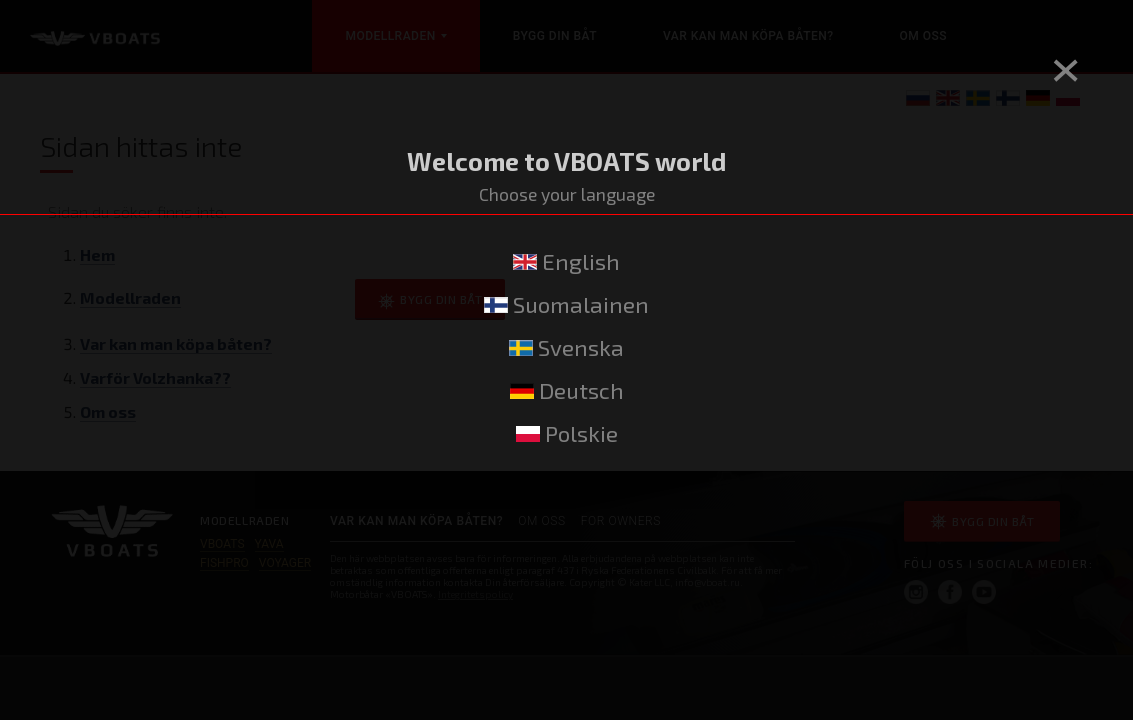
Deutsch (567, 390)
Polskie (567, 433)
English (566, 261)
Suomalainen (566, 304)
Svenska (566, 347)
